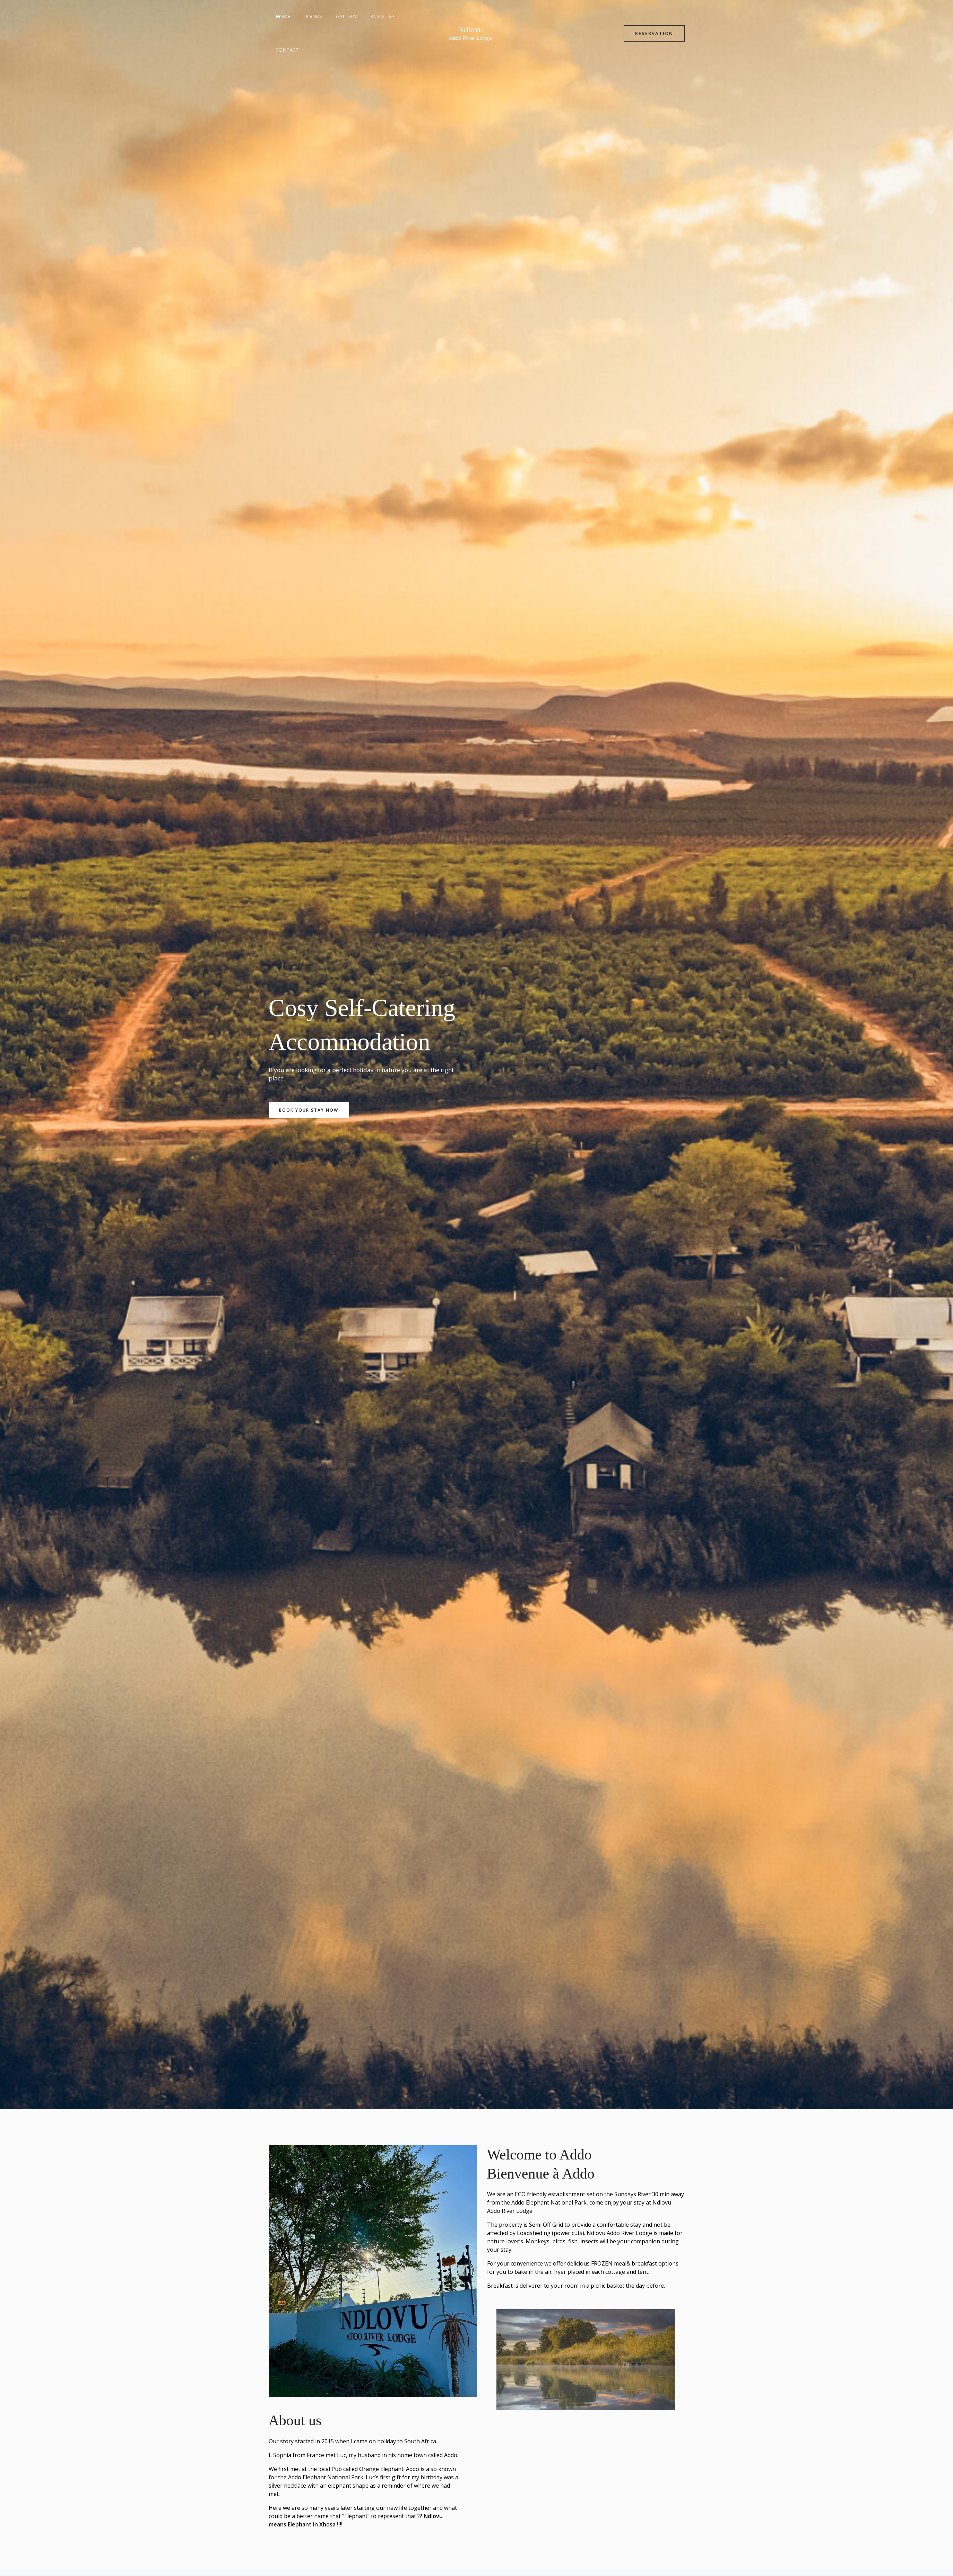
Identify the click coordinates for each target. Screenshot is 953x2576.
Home (281, 16)
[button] (654, 17)
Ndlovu (470, 12)
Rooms (307, 16)
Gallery (336, 16)
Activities (368, 16)
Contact (402, 16)
